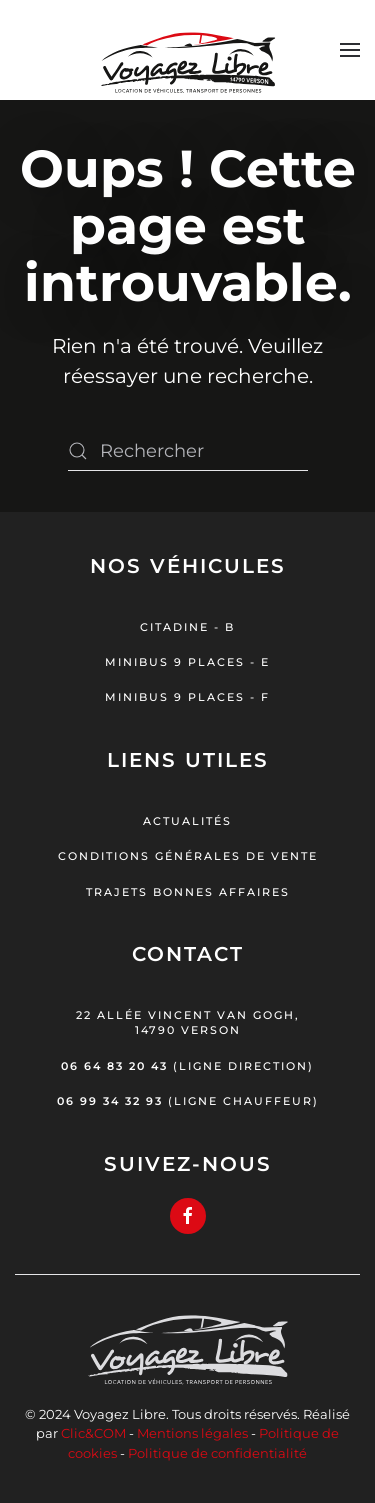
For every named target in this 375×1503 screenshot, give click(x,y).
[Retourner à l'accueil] (187, 50)
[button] (350, 50)
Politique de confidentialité (217, 1453)
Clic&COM (93, 1433)
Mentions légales (192, 1433)
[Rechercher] (188, 451)
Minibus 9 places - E (187, 662)
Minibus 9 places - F (187, 697)
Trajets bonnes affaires (188, 892)
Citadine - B (187, 627)
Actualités (187, 821)
